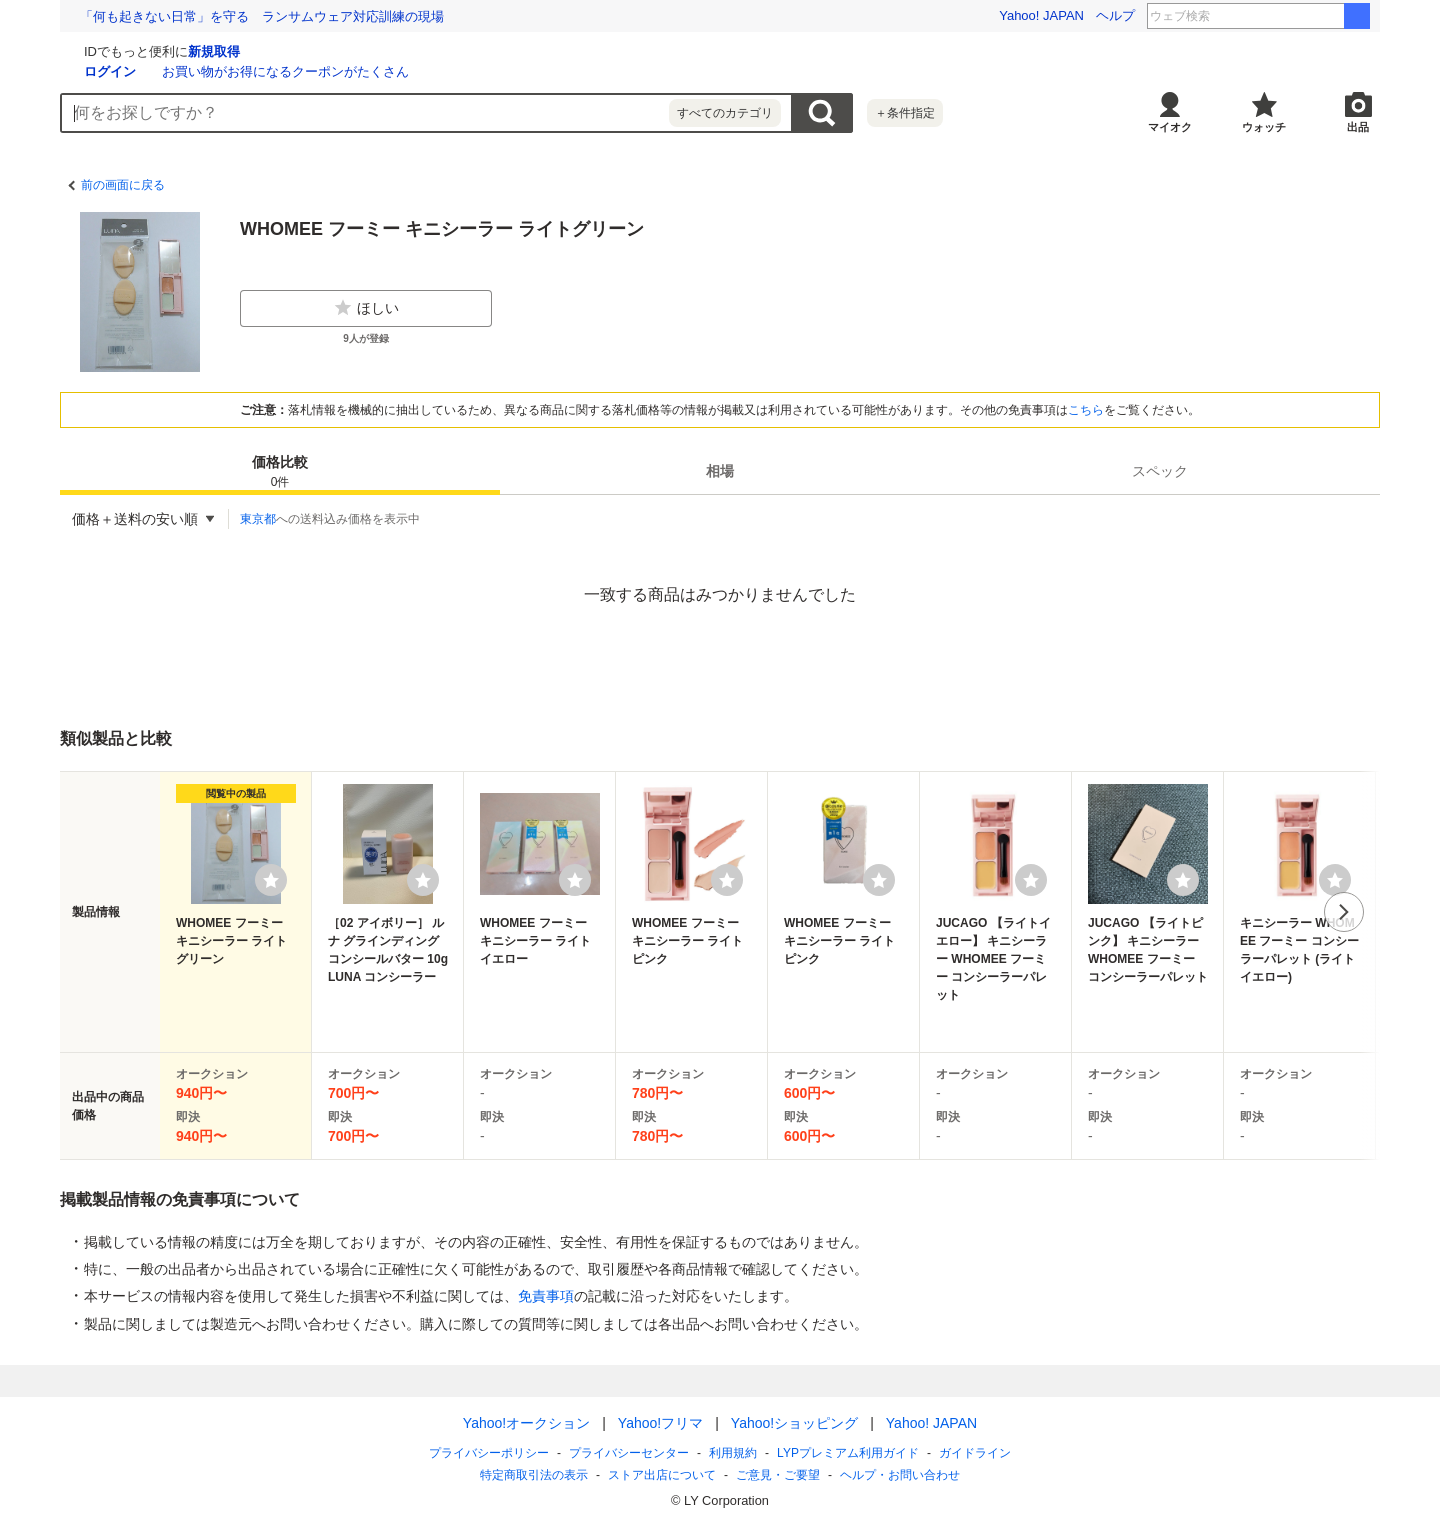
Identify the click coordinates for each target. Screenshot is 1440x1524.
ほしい (366, 308)
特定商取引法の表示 (534, 1475)
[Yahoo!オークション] (186, 49)
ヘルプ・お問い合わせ (900, 1475)
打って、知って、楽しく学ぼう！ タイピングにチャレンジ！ (262, 16)
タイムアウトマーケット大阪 (1288, 16)
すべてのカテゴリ (725, 113)
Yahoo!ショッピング (794, 1423)
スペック (1160, 471)
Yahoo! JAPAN (1041, 15)
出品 (1358, 127)
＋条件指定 (905, 113)
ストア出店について (662, 1475)
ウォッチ (1264, 127)
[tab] (280, 471)
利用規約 (733, 1453)
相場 (720, 471)
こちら (1086, 410)
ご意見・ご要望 (778, 1475)
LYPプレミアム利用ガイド (848, 1453)
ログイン (348, 71)
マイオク (1170, 127)
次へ (1344, 912)
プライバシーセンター (629, 1453)
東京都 (258, 519)
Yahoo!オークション (526, 1423)
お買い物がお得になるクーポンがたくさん (523, 71)
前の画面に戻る (123, 185)
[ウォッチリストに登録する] (271, 880)
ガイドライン (975, 1453)
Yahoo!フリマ (660, 1423)
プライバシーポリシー (489, 1453)
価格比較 (280, 472)
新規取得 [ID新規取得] (452, 51)
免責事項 (546, 1296)
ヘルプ (1115, 15)
